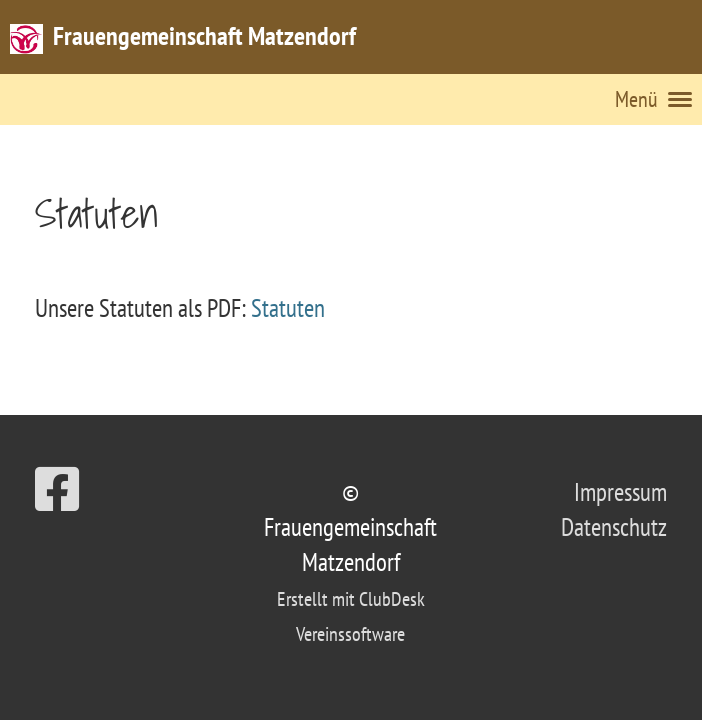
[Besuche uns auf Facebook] (57, 489)
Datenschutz (614, 527)
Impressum (620, 492)
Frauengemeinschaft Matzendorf (204, 35)
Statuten (288, 308)
